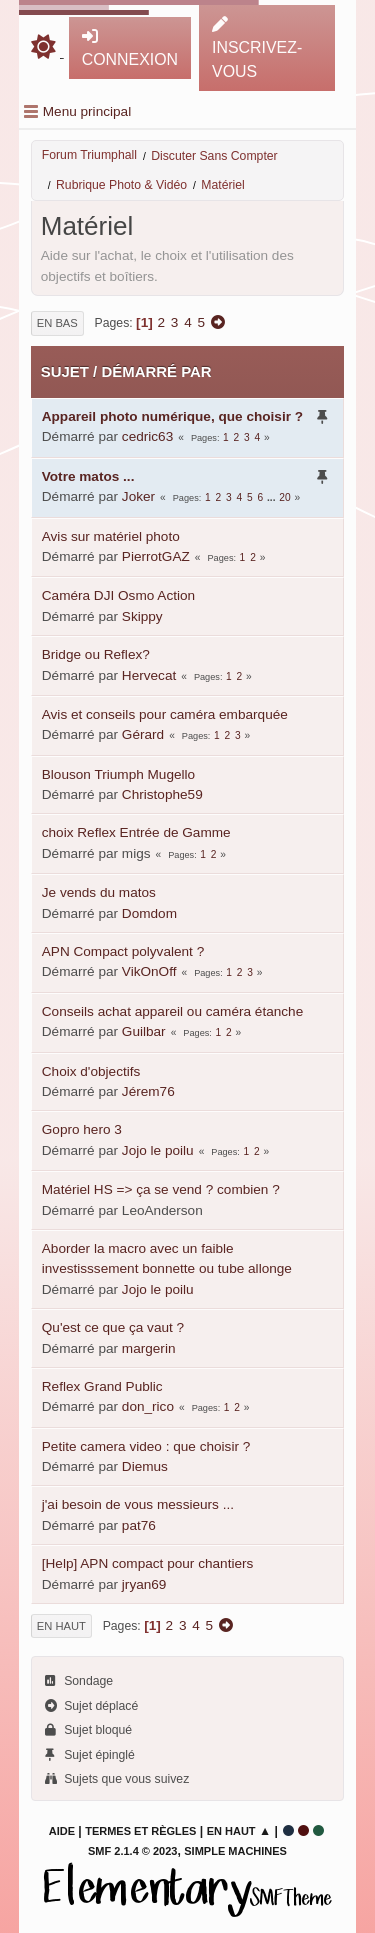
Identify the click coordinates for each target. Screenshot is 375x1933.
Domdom (149, 913)
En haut (61, 1626)
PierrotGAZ (156, 556)
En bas (57, 323)
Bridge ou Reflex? (96, 654)
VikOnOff (149, 971)
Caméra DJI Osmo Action (118, 595)
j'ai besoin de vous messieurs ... (138, 1504)
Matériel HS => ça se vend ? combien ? (161, 1189)
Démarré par (156, 371)
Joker (138, 496)
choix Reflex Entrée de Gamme (136, 832)
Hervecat (149, 675)
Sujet (65, 371)
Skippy (142, 616)
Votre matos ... (88, 476)
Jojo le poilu (158, 1150)
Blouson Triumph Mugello (118, 774)
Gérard (143, 734)
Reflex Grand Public (102, 1386)
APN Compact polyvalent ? (123, 951)
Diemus (145, 1466)
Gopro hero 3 (82, 1129)
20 (284, 497)
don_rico (148, 1406)
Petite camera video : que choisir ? (146, 1446)
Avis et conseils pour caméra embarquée (165, 714)
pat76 (139, 1525)
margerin (149, 1348)
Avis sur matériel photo (111, 536)
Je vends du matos (99, 892)
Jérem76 (148, 1091)
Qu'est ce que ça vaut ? (113, 1327)
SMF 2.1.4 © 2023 (132, 1851)
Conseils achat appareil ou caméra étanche (172, 1011)
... (272, 497)
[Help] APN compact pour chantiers (148, 1563)
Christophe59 (162, 794)
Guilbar (144, 1031)
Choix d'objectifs (91, 1071)
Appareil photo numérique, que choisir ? (172, 416)
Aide (62, 1831)
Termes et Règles (140, 1831)
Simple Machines (235, 1851)
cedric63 (147, 436)
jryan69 (144, 1584)
